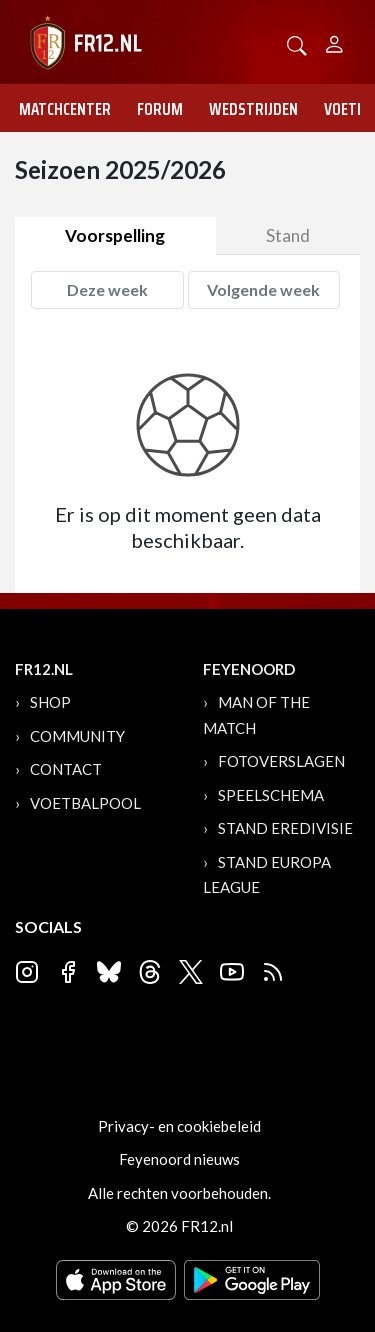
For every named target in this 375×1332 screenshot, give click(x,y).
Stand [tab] (288, 235)
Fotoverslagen (281, 761)
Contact (66, 769)
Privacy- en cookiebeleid (179, 1126)
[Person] (334, 41)
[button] (297, 43)
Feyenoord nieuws (179, 1159)
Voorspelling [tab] (115, 235)
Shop (50, 702)
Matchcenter (65, 109)
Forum (160, 109)
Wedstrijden (253, 109)
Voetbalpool (85, 803)
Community (77, 736)
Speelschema (271, 795)
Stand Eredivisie (285, 828)
